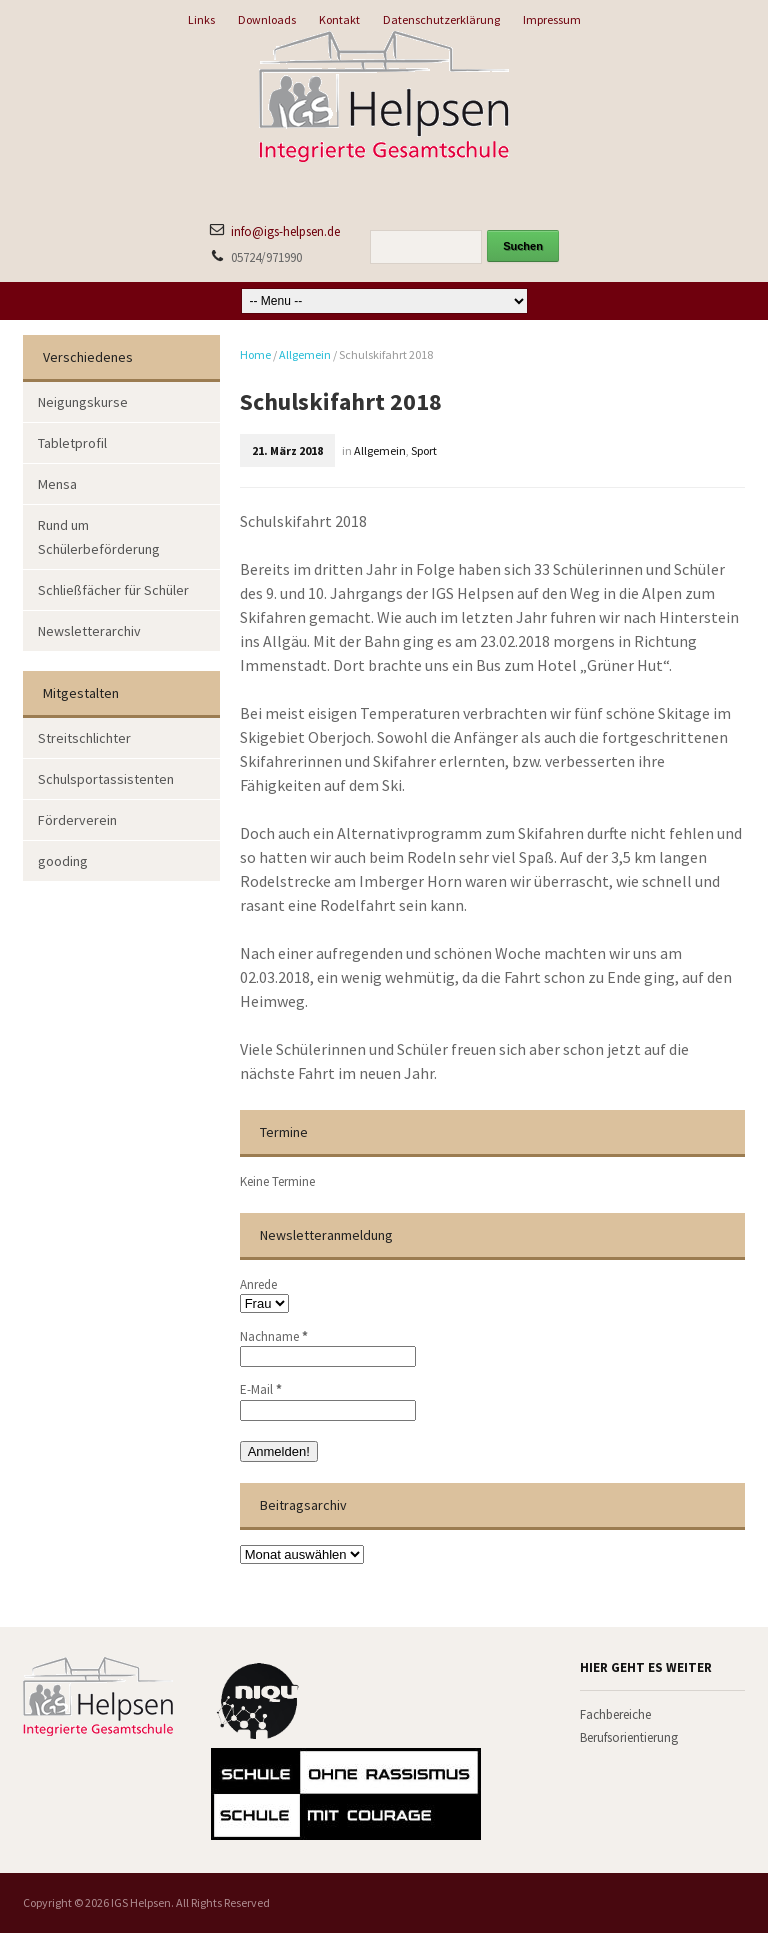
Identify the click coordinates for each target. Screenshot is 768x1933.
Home (255, 354)
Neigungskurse (83, 402)
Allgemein (305, 354)
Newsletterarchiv (89, 631)
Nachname (274, 1336)
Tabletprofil (72, 443)
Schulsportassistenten (106, 779)
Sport (424, 450)
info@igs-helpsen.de (285, 231)
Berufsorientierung (629, 1737)
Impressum (552, 19)
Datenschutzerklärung (441, 19)
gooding (63, 861)
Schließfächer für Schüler (113, 590)
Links (201, 19)
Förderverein (77, 820)
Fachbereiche (615, 1714)
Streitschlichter (84, 738)
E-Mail (261, 1389)
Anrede (258, 1284)
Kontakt (339, 19)
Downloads (267, 19)
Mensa (57, 484)
